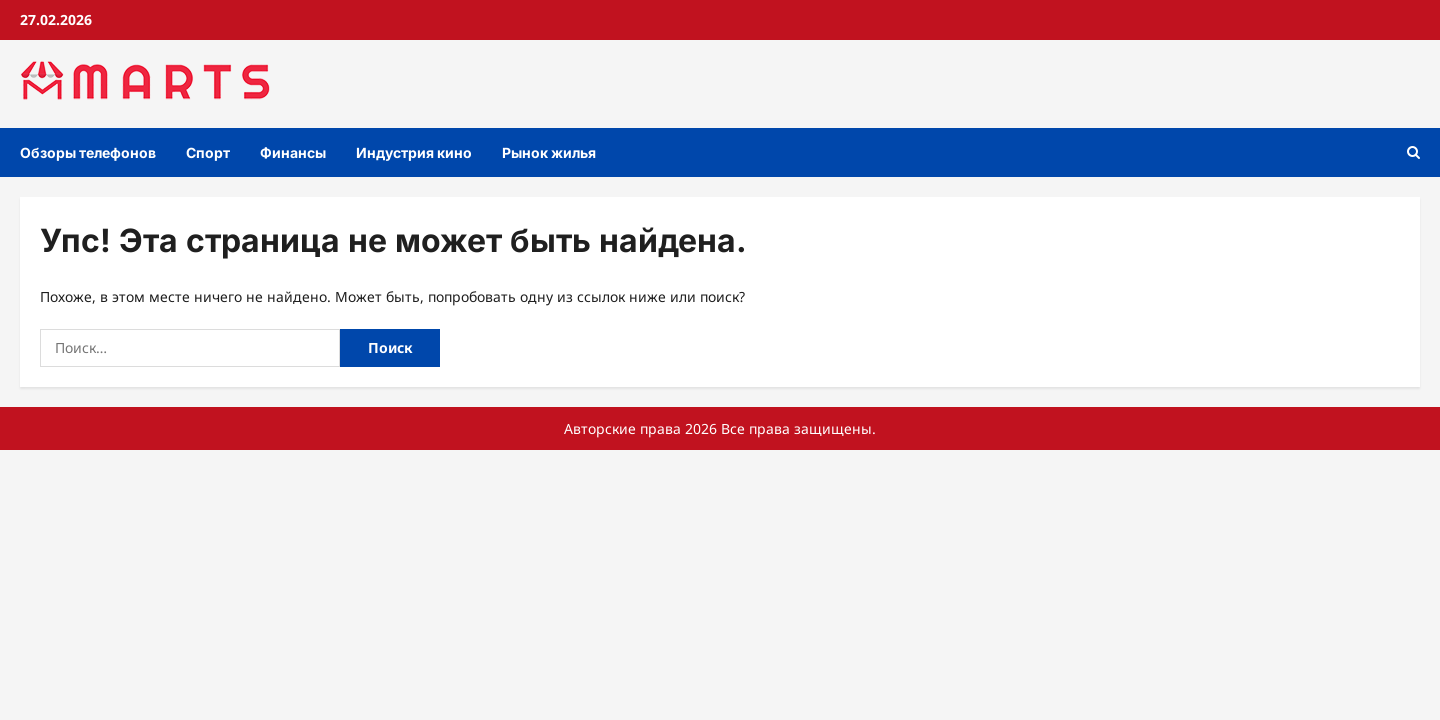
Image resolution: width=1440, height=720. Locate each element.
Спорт (208, 152)
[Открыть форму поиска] (1413, 152)
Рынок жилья (549, 152)
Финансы (293, 152)
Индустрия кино (414, 152)
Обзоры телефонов (88, 152)
